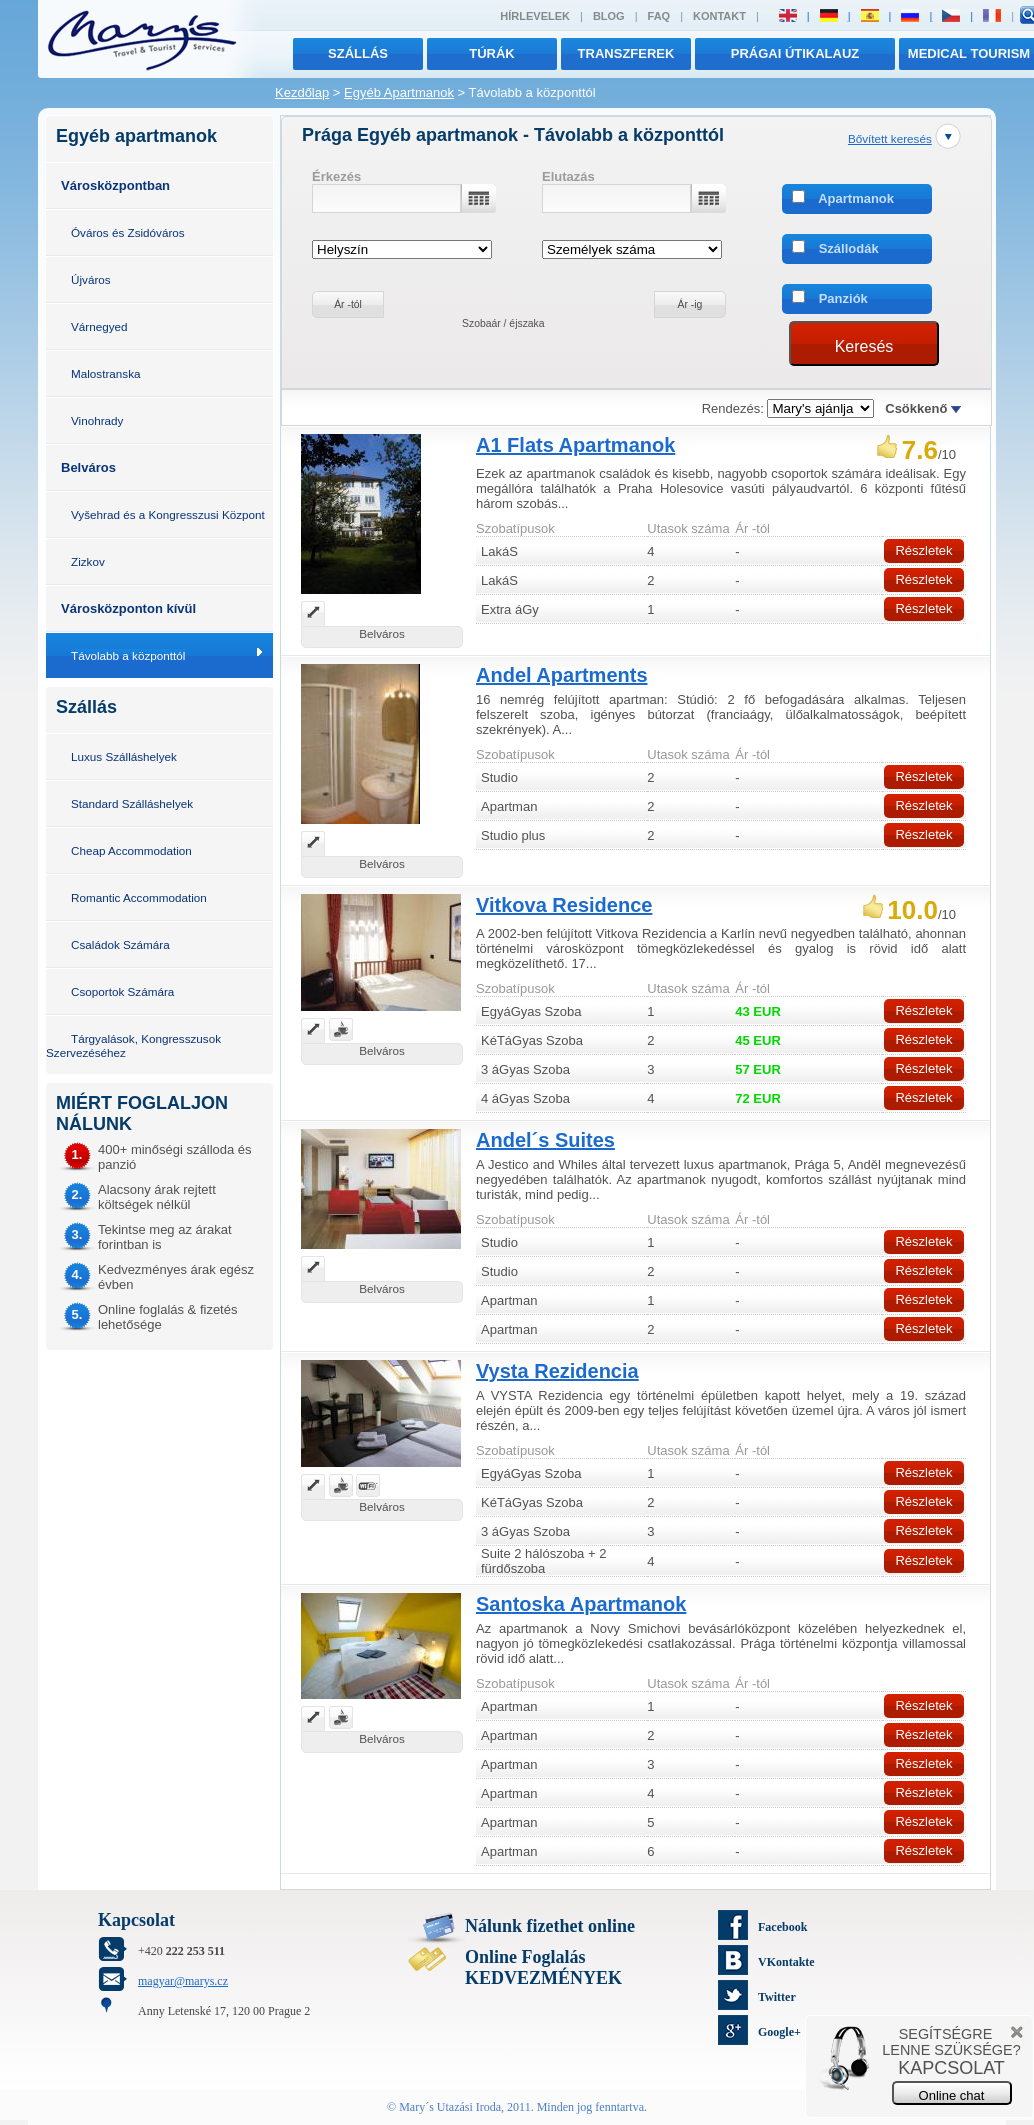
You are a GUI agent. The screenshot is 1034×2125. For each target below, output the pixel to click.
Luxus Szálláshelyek (124, 756)
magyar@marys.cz (183, 1981)
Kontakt (719, 16)
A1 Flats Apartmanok (575, 445)
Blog (609, 16)
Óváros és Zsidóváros (128, 232)
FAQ (659, 16)
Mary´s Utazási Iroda (450, 2107)
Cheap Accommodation (131, 850)
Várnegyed (99, 326)
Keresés (864, 346)
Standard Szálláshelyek (132, 803)
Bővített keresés (890, 138)
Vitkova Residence (564, 905)
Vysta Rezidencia (557, 1371)
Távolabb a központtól (128, 655)
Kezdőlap (302, 92)
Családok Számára (120, 944)
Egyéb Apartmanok (399, 92)
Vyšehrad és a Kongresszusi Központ (168, 514)
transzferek (626, 53)
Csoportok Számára (122, 991)
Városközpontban (115, 185)
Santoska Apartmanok (581, 1604)
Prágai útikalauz (795, 53)
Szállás (358, 53)
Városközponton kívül (128, 608)
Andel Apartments (562, 675)
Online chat (952, 2095)
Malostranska (106, 373)
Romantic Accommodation (139, 897)
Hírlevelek (535, 16)
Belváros (88, 467)
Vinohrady (97, 420)
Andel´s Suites (545, 1140)
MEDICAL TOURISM (969, 53)
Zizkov (88, 561)
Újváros (91, 279)
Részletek (923, 550)
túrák (492, 53)
